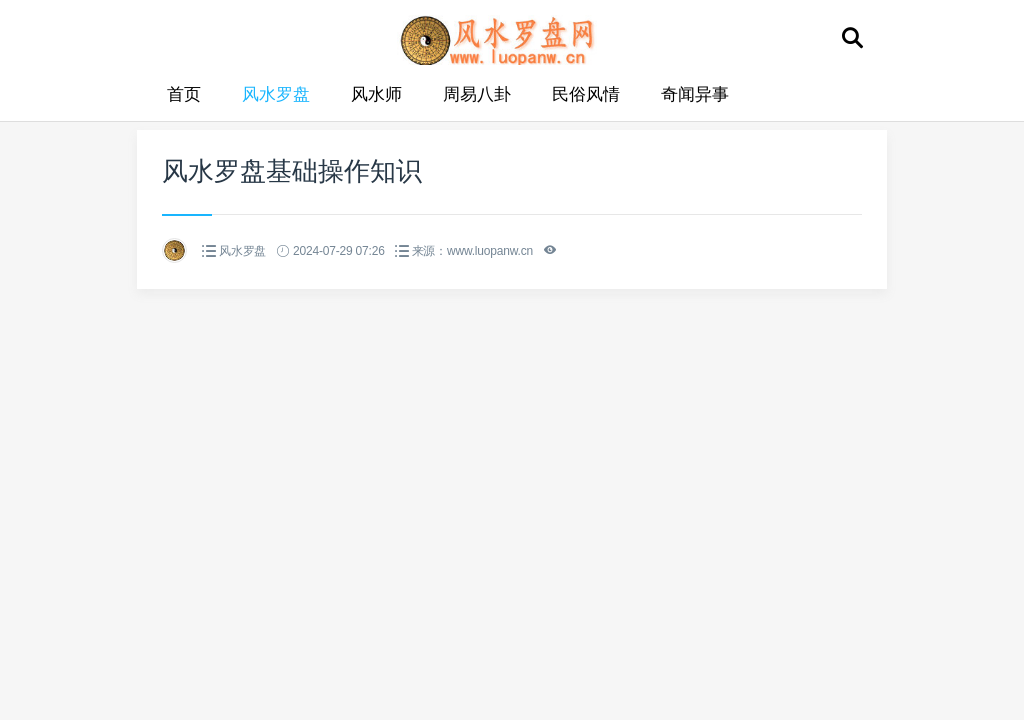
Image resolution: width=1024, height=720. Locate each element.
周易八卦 (477, 94)
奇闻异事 (695, 94)
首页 (184, 94)
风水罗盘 (276, 94)
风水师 (376, 94)
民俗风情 (586, 94)
